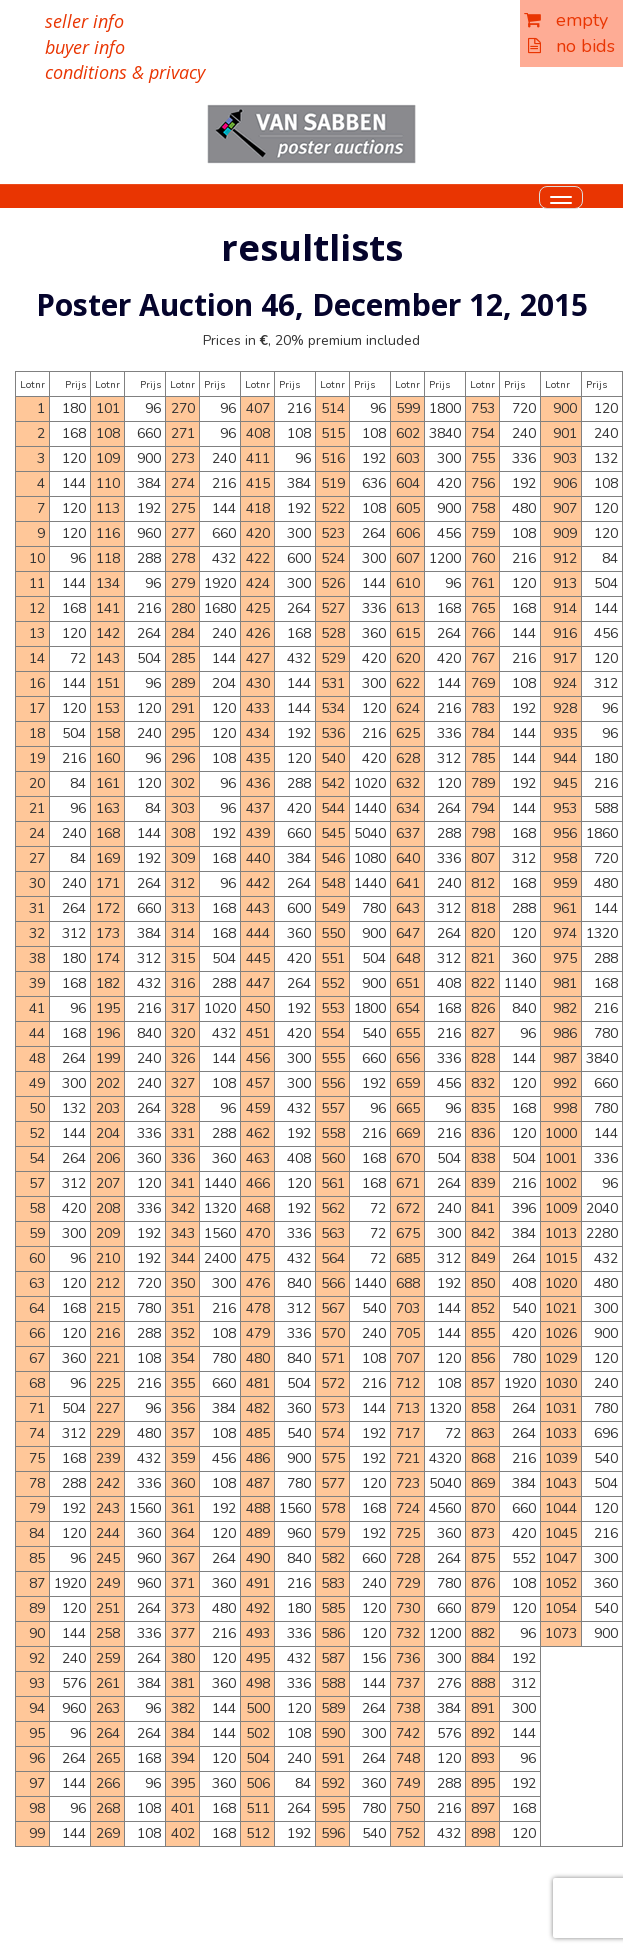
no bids (571, 46)
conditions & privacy (125, 72)
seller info (84, 21)
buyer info (85, 47)
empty (566, 20)
